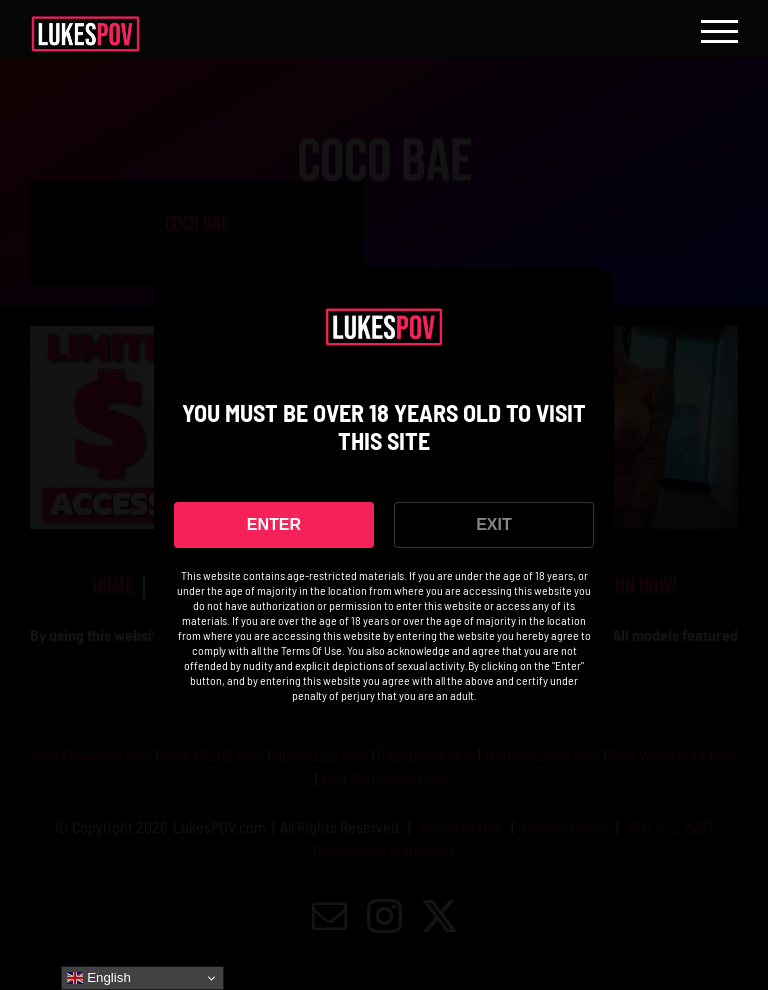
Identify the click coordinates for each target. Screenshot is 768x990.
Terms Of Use (311, 650)
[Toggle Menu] (719, 31)
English (98, 978)
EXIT (494, 524)
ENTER (274, 524)
